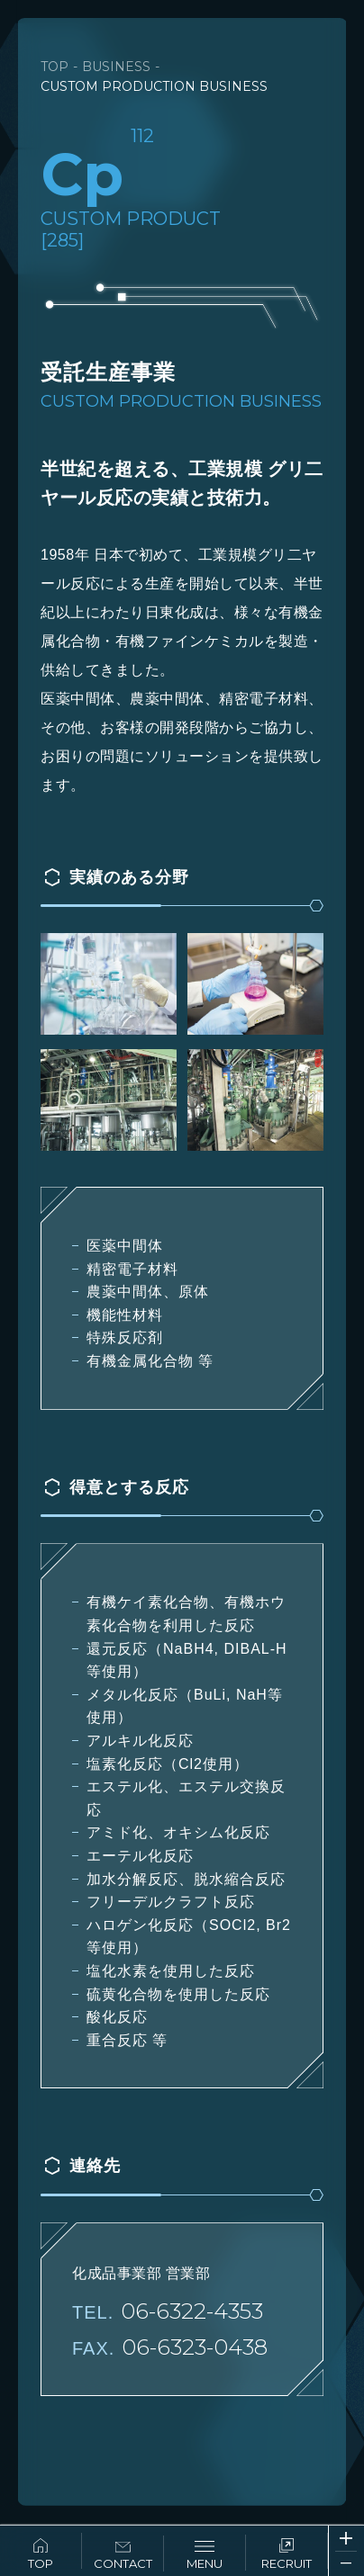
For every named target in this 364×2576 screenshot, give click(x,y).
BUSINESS (116, 66)
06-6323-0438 (195, 2347)
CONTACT (123, 2556)
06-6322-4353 (192, 2311)
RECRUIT (286, 2554)
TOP (40, 2554)
